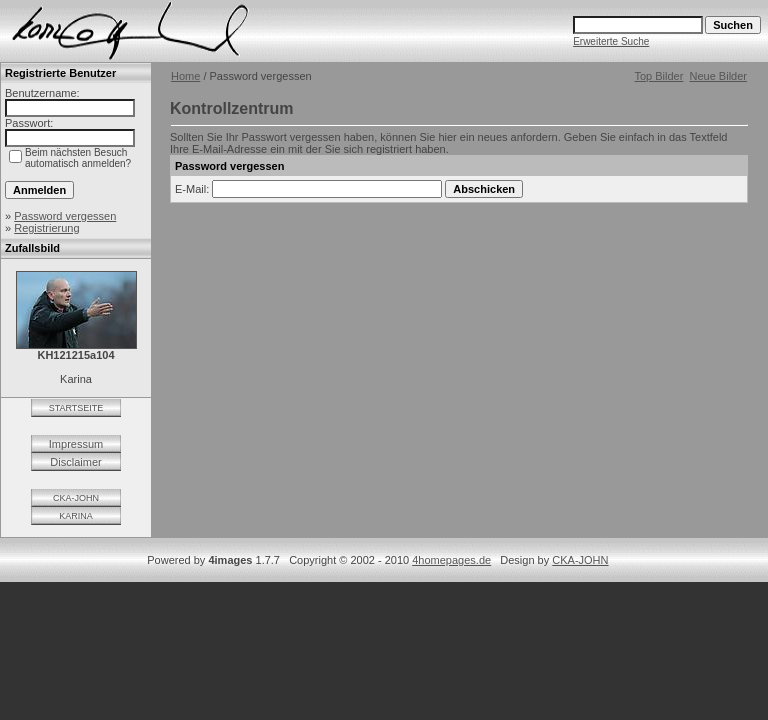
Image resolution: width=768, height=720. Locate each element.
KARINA (76, 516)
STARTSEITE (76, 408)
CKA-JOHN (76, 498)
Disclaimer (75, 462)
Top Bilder (658, 76)
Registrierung (46, 228)
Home (185, 76)
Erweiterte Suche (611, 41)
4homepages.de (451, 560)
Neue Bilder (718, 76)
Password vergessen (65, 216)
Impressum (76, 444)
